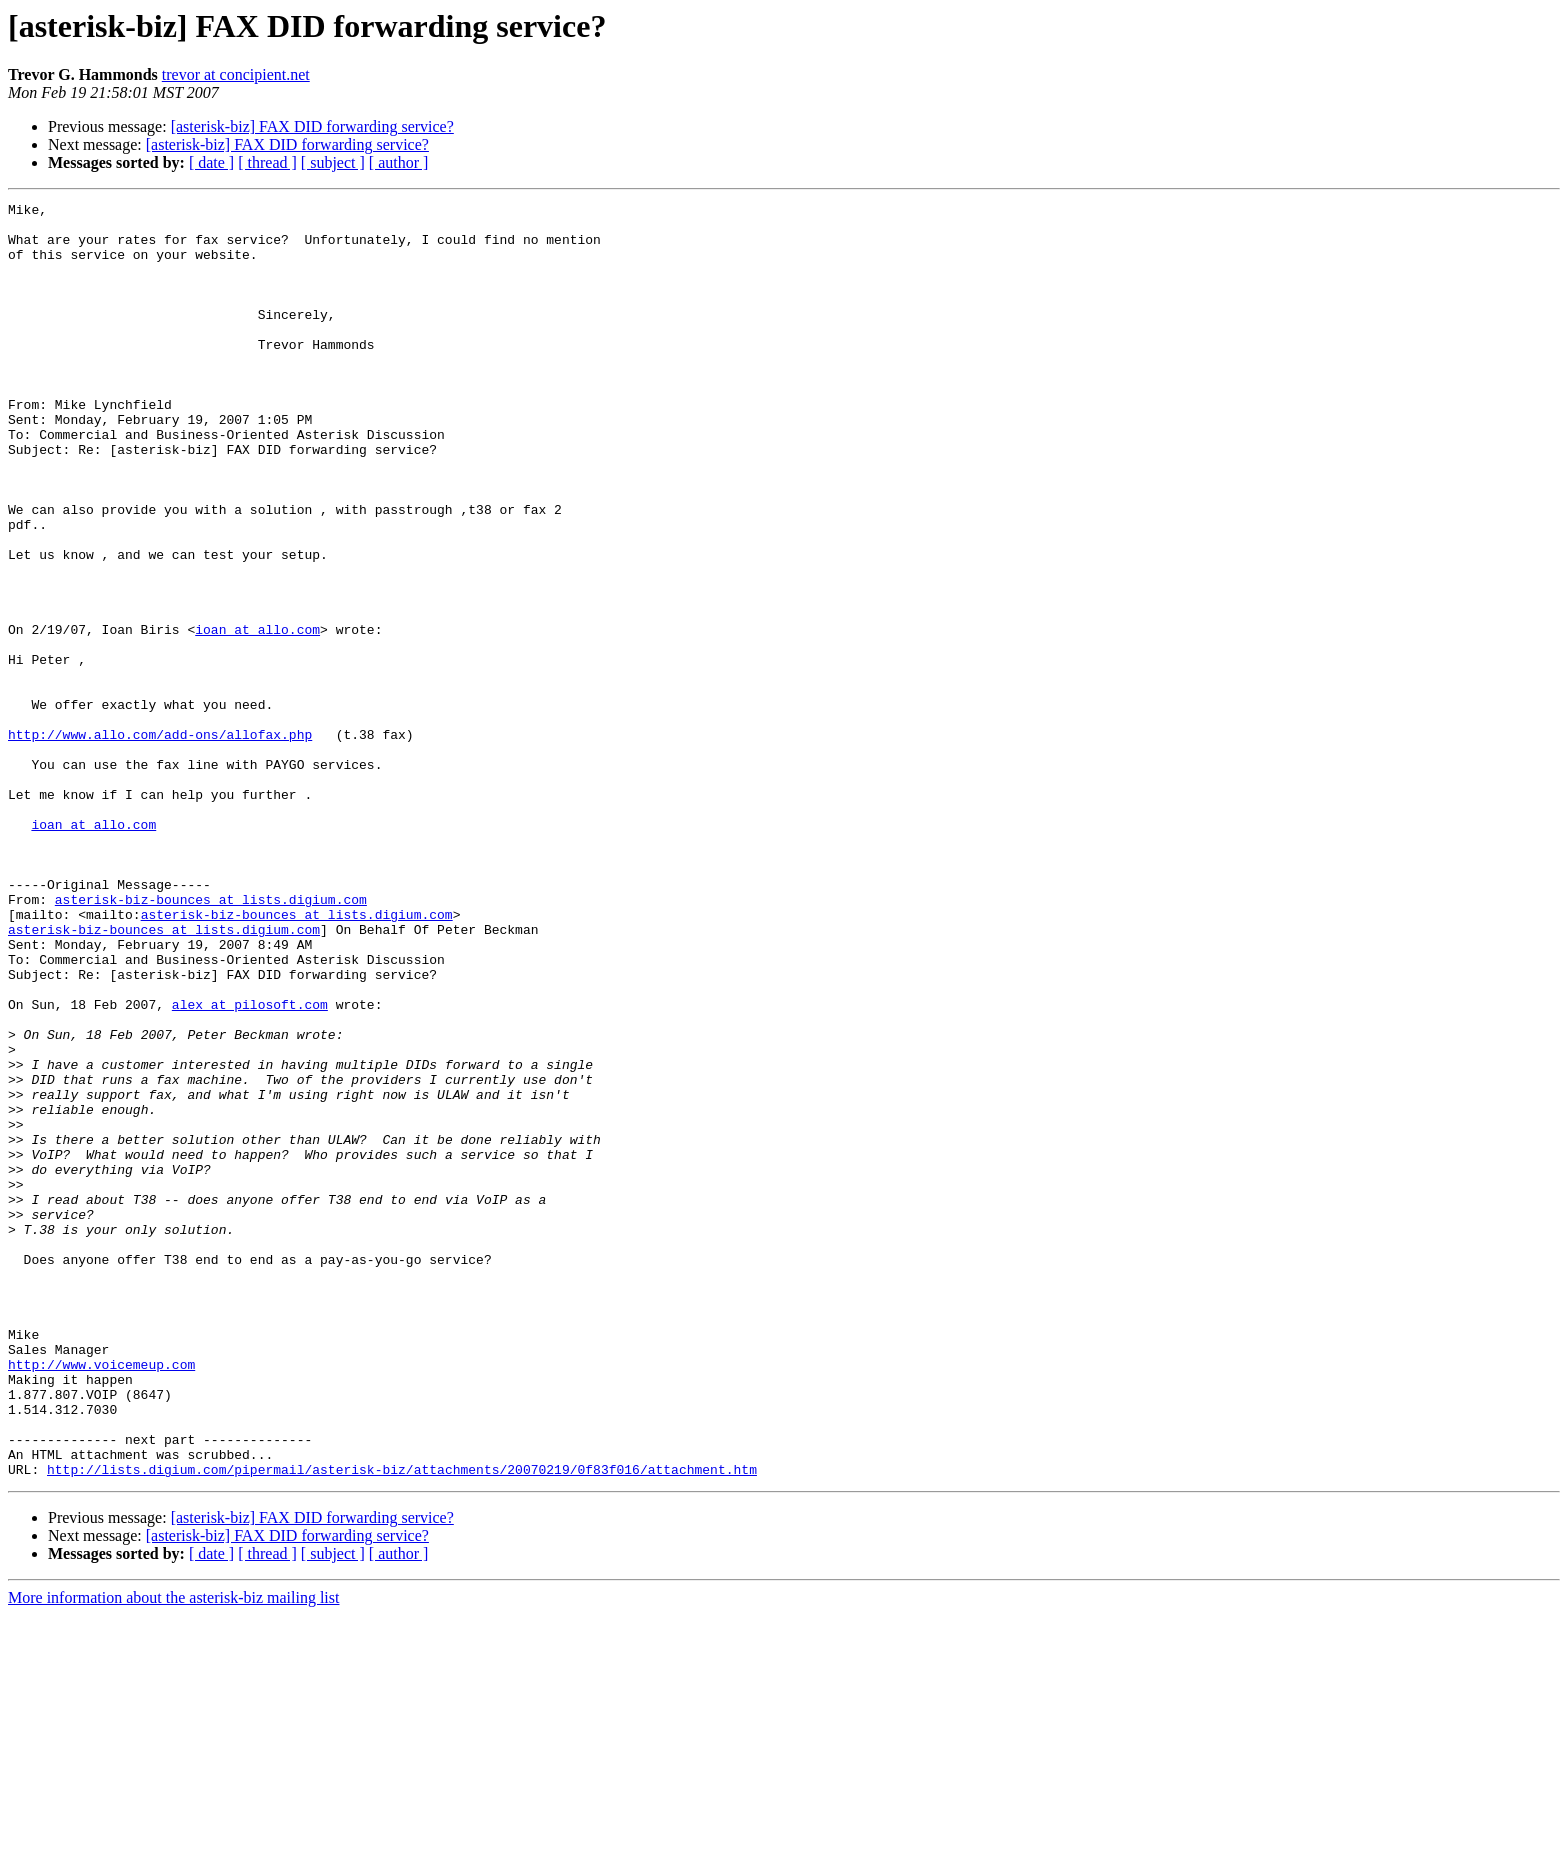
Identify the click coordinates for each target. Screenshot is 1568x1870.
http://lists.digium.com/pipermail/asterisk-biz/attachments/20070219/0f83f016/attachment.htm (402, 1724)
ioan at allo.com (257, 716)
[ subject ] (333, 162)
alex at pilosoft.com (250, 1166)
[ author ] (399, 162)
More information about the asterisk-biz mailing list (173, 1852)
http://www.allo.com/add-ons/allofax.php (160, 842)
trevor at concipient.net (236, 74)
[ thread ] (267, 162)
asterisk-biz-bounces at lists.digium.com (211, 1040)
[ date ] (211, 162)
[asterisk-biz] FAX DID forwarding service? (312, 126)
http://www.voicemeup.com (101, 1598)
